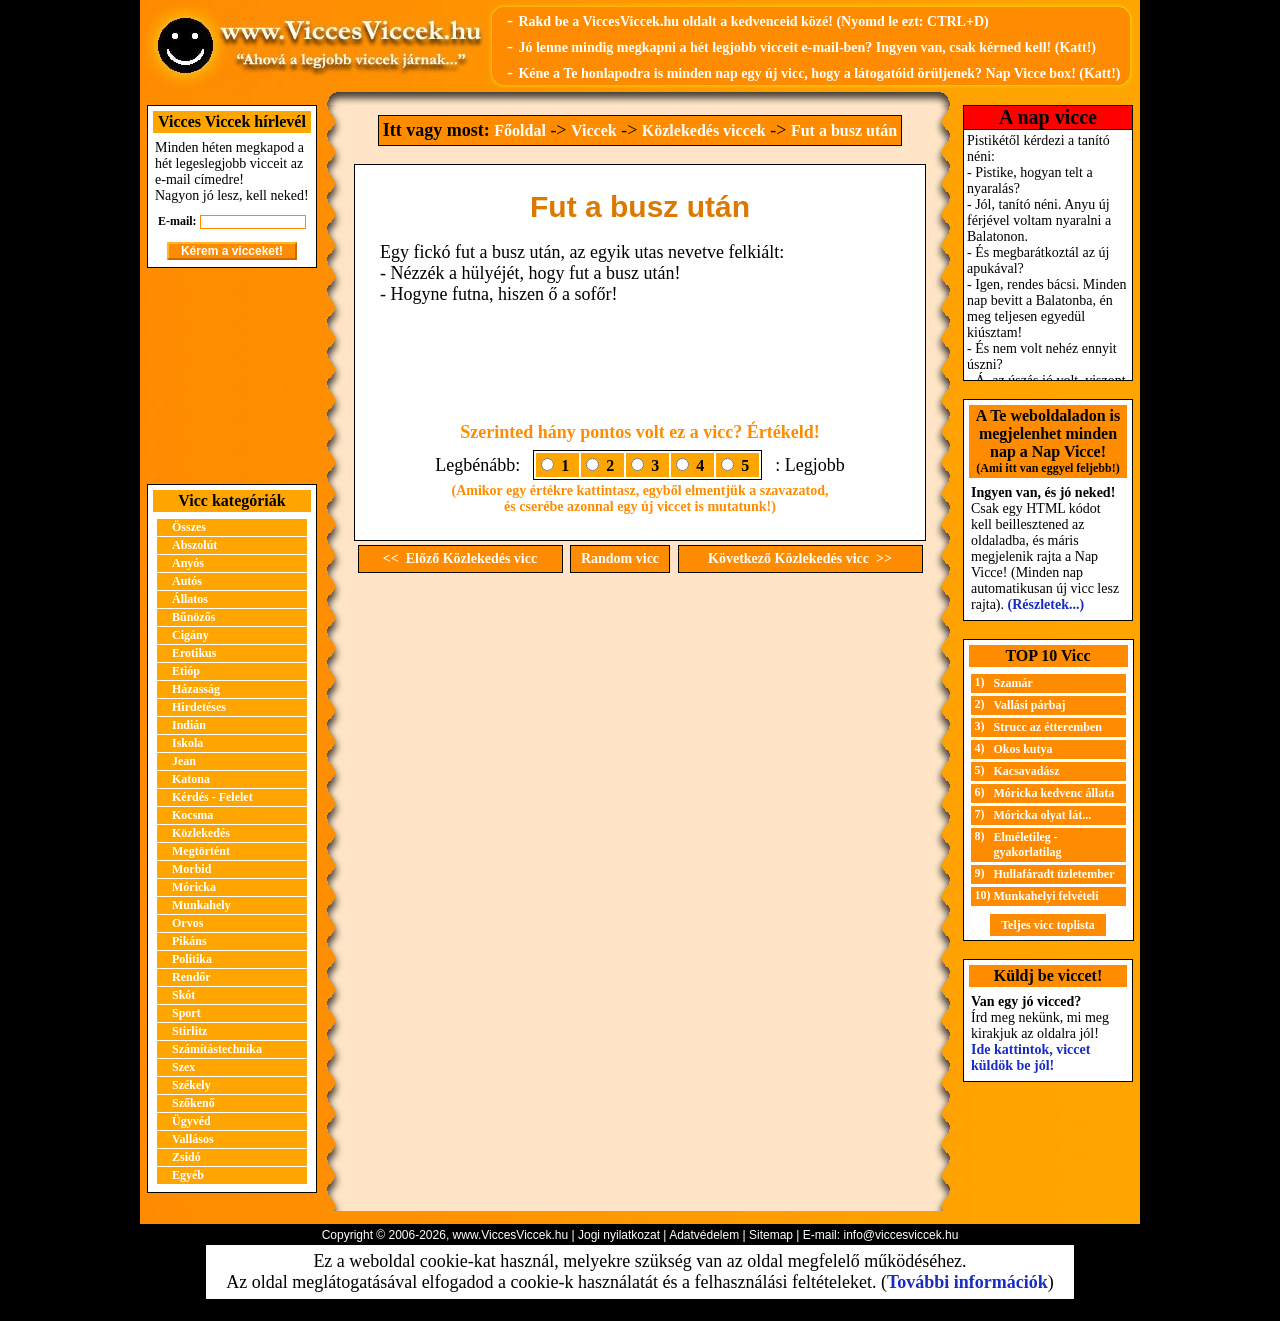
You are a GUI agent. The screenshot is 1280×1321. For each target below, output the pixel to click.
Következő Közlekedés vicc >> (800, 558)
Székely (191, 1085)
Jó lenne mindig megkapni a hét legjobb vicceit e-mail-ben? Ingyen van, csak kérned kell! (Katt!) (807, 47)
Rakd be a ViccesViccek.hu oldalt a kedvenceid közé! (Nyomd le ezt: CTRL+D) (753, 21)
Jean (184, 761)
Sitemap (771, 1235)
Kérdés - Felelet (212, 797)
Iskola (187, 743)
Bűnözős (193, 617)
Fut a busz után (844, 130)
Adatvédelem (704, 1235)
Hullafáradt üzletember (1054, 874)
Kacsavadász (1027, 771)
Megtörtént (201, 851)
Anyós (188, 563)
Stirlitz (189, 1031)
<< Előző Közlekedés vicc (460, 558)
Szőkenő (193, 1103)
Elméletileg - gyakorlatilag (1028, 844)
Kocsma (192, 815)
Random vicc (620, 558)
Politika (192, 959)
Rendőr (191, 977)
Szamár (1013, 683)
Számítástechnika (217, 1049)
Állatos (190, 599)
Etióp (186, 671)
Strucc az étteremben (1048, 727)
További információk (967, 1282)
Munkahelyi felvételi (1046, 896)
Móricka (194, 887)
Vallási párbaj (1030, 705)
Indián (189, 725)
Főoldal (520, 130)
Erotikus (194, 653)
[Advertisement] (232, 376)
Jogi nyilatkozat (619, 1235)
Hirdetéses (199, 707)
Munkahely (201, 905)
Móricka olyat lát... (1043, 815)
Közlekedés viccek (704, 130)
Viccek (594, 130)
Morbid (191, 869)
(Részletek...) (1046, 604)
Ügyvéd (191, 1121)
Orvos (187, 923)
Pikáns (189, 941)
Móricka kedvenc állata (1054, 793)
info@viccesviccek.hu (900, 1235)
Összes (189, 527)
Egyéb (188, 1175)
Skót (183, 995)
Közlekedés (201, 833)
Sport (186, 1013)
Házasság (196, 689)
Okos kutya (1023, 749)
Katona (191, 779)
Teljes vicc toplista (1048, 925)
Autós (187, 581)
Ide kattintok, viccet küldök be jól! (1030, 1057)
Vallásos (193, 1139)
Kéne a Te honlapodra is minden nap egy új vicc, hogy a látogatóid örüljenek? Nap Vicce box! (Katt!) (819, 73)
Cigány (190, 635)
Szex (183, 1067)
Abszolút (194, 545)
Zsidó (186, 1157)
